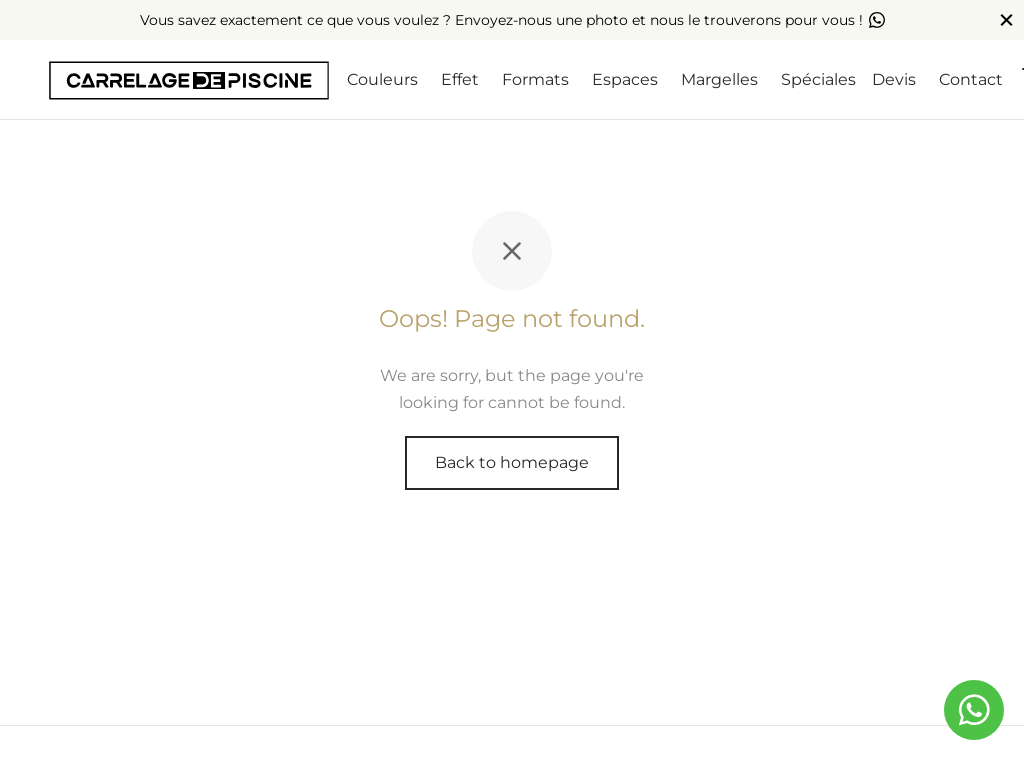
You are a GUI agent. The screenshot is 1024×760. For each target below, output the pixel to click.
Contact (971, 79)
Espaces (625, 79)
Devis (894, 79)
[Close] (1006, 19)
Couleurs (382, 79)
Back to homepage (512, 462)
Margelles (719, 79)
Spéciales (818, 79)
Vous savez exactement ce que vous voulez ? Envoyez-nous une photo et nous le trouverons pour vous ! (512, 20)
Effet (460, 79)
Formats (535, 79)
